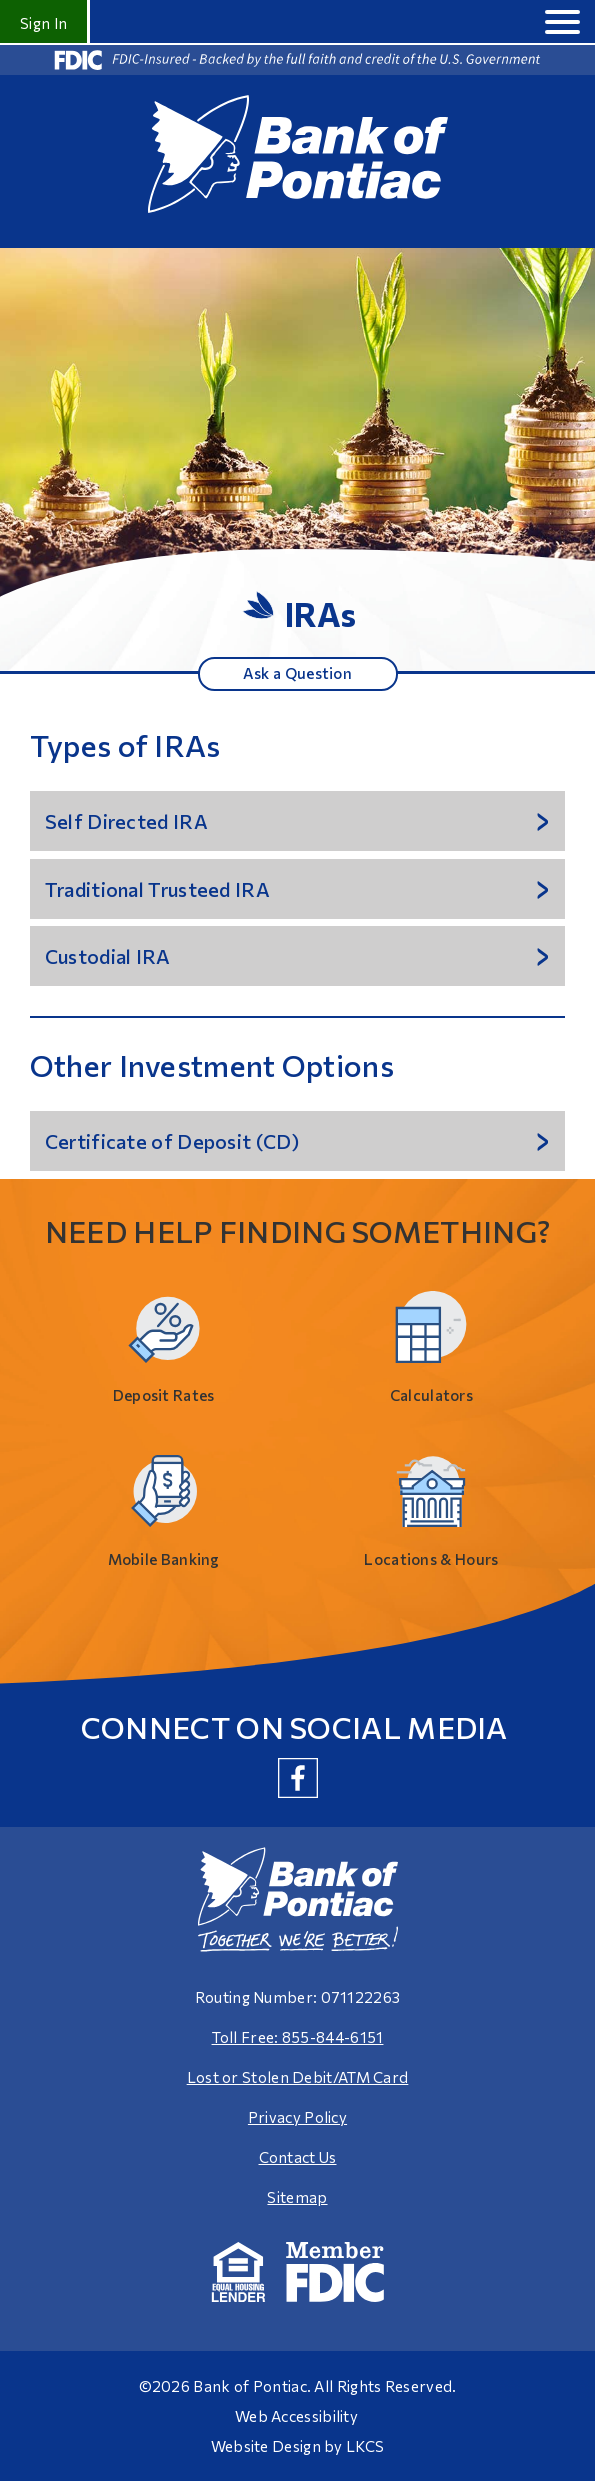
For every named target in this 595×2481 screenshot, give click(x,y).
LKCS (365, 2446)
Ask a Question (297, 673)
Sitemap (297, 2197)
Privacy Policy (297, 2117)
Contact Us (298, 2157)
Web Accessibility (296, 2416)
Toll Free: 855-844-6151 (298, 2037)
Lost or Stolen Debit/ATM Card (298, 2077)
